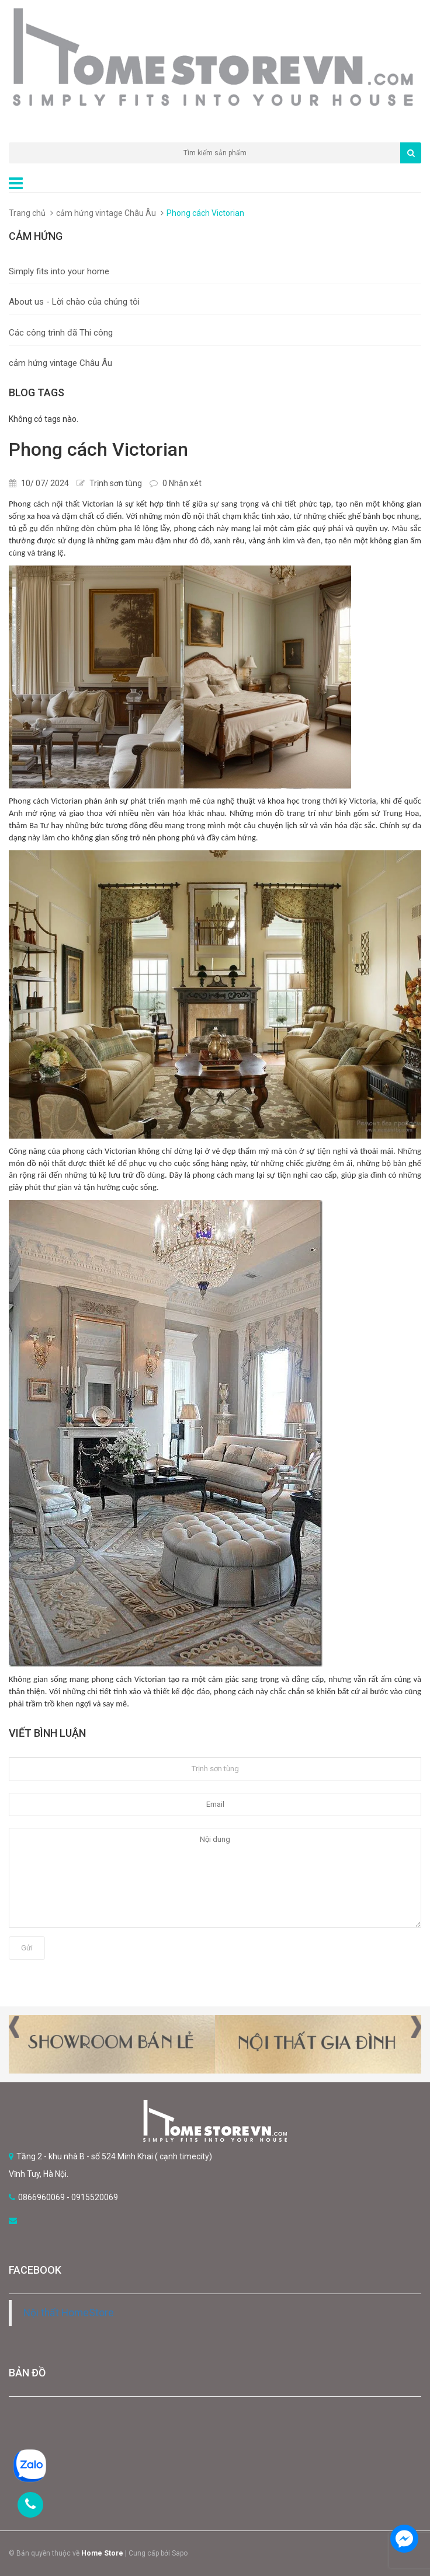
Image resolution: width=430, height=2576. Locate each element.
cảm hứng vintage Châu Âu (106, 213)
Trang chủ (27, 213)
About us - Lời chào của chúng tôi (74, 301)
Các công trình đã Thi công (61, 332)
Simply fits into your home (59, 271)
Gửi (27, 1947)
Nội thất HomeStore (68, 2313)
